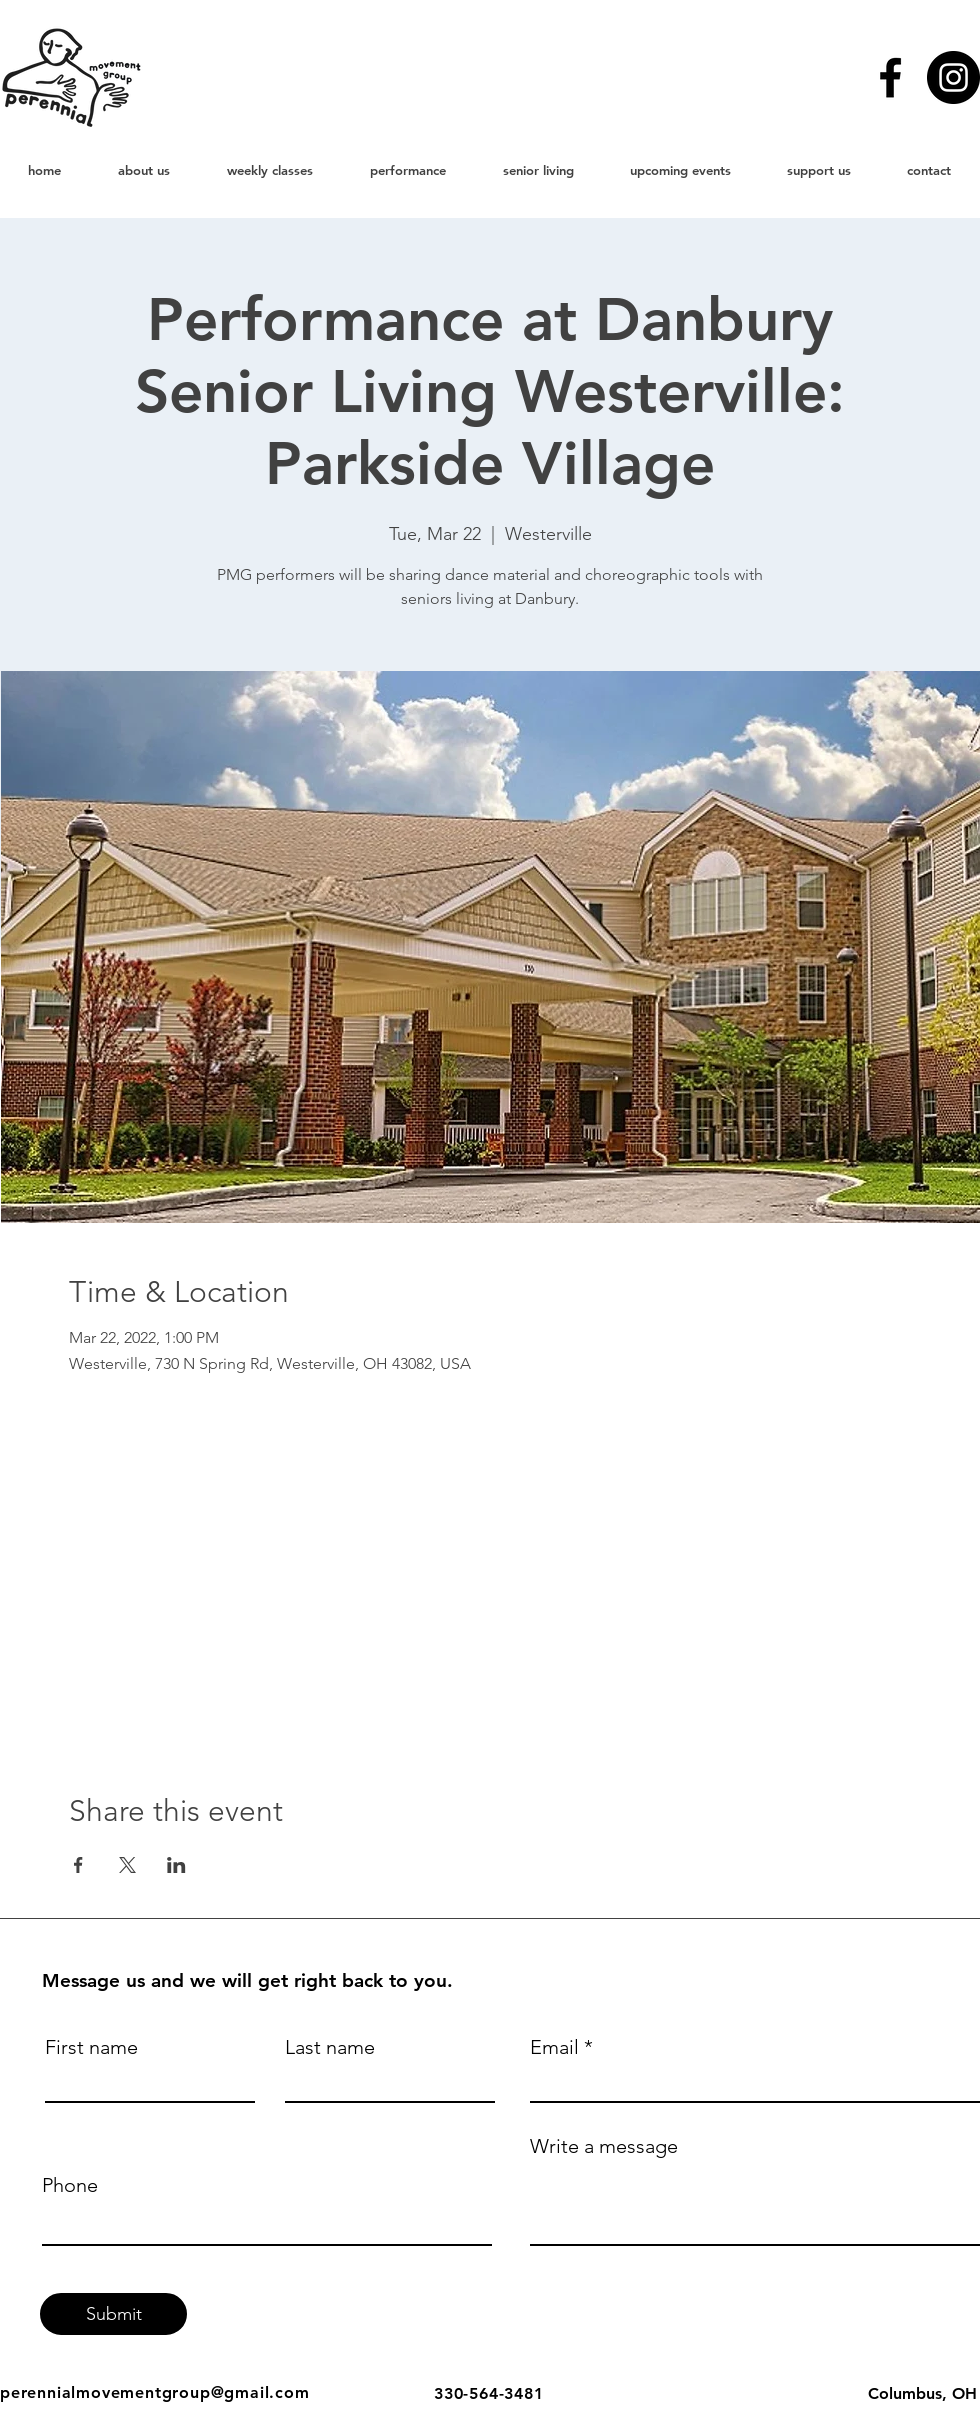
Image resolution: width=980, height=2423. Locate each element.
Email (554, 2047)
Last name (330, 2047)
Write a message (604, 2146)
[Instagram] (953, 77)
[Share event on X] (127, 1865)
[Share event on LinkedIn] (176, 1865)
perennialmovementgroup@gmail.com (155, 2392)
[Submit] (113, 2314)
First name (91, 2047)
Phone (70, 2185)
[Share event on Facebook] (78, 1865)
